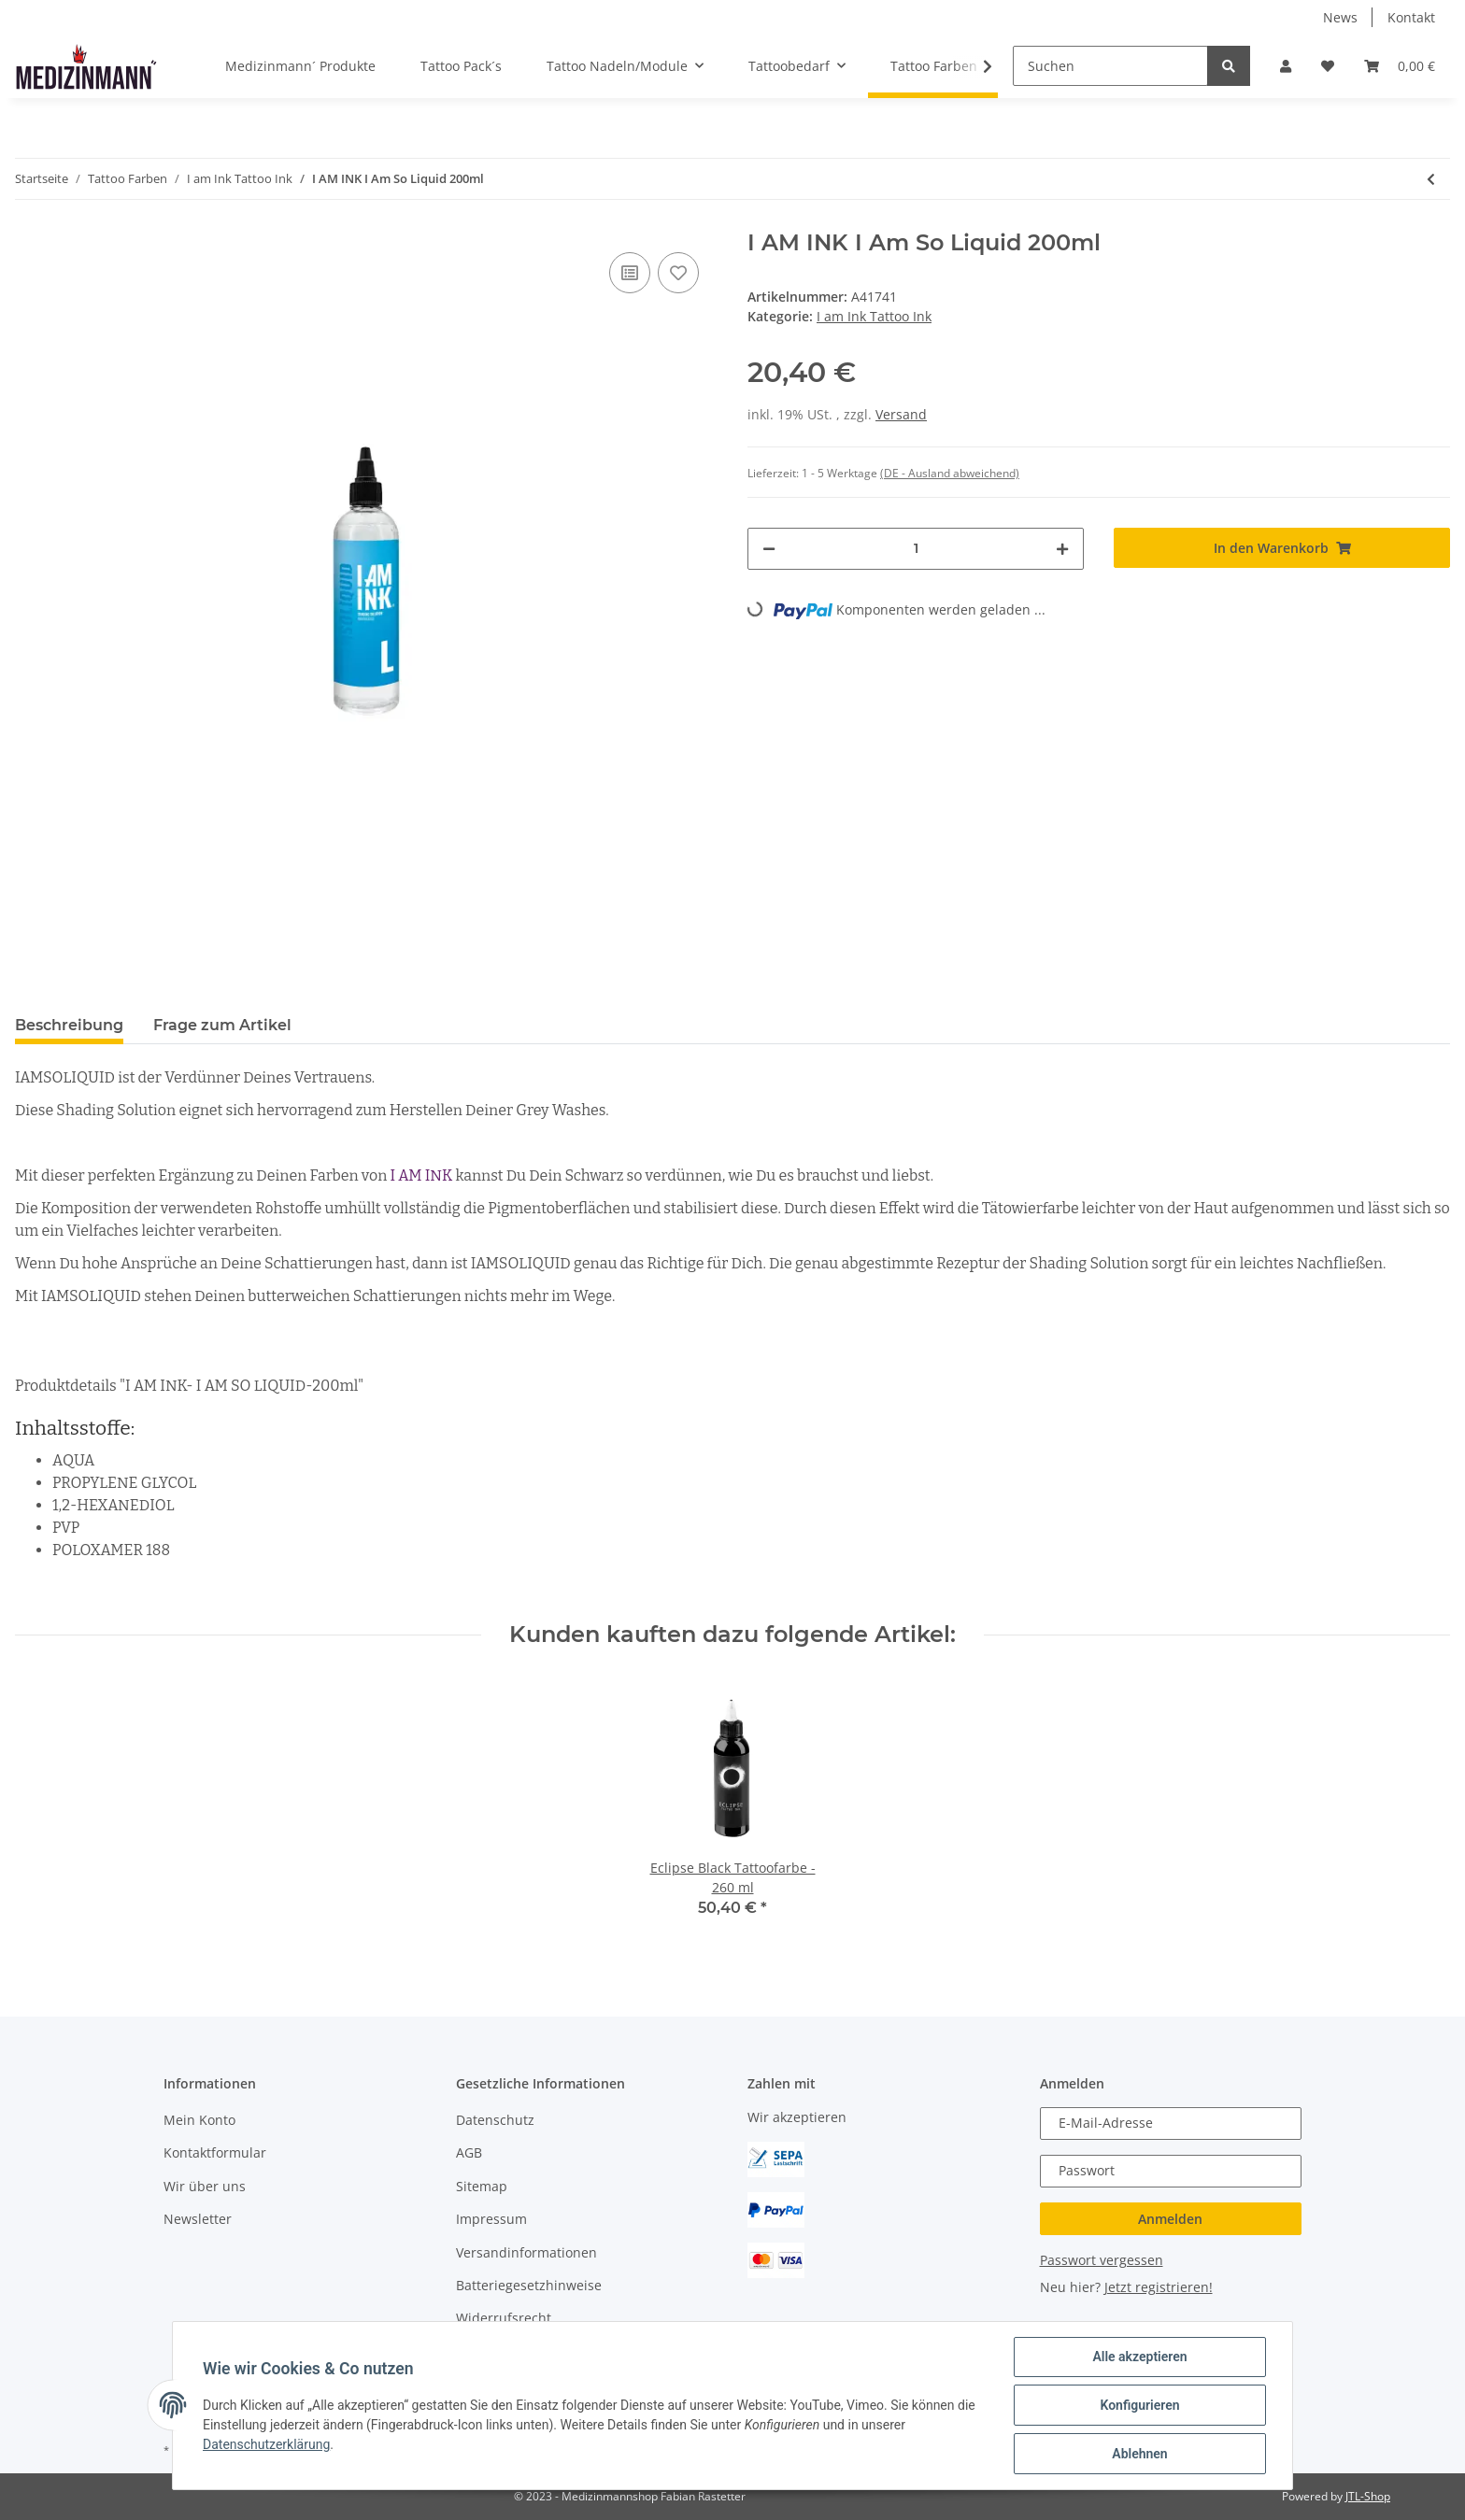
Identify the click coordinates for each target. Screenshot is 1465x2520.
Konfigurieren (1139, 2405)
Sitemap (481, 2186)
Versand (901, 414)
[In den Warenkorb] (1282, 548)
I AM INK (422, 1175)
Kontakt (1411, 17)
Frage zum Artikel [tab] (222, 1025)
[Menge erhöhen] (1062, 549)
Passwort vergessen (1101, 2260)
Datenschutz (495, 2120)
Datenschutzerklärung (266, 2444)
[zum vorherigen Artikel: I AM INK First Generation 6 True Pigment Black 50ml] (1431, 179)
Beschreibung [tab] (69, 1025)
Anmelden (1170, 2219)
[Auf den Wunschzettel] (678, 272)
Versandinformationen (526, 2252)
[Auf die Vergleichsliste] (629, 272)
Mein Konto (199, 2120)
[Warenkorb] (1399, 66)
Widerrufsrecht (503, 2318)
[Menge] (916, 549)
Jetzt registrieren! (1158, 2287)
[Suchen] (1110, 66)
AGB (469, 2152)
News (1340, 17)
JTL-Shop (1367, 2496)
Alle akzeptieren (1139, 2356)
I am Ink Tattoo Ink (874, 316)
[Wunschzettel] (1327, 66)
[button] (1285, 66)
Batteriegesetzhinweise (529, 2285)
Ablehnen (1139, 2453)
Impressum (491, 2219)
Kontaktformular (215, 2152)
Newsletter (198, 2219)
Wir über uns (205, 2186)
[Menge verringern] (768, 549)
